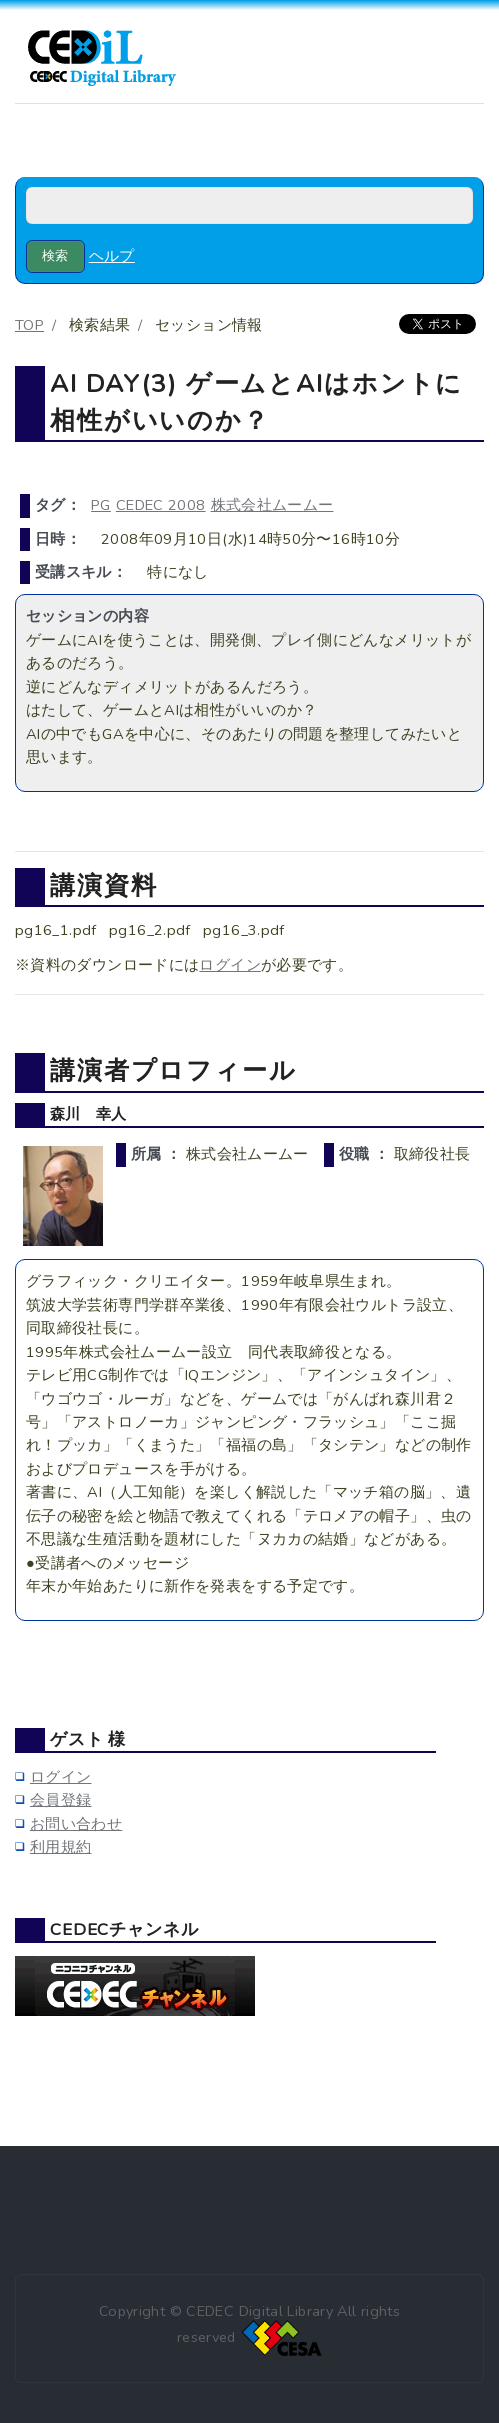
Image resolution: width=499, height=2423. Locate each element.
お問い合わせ (76, 1824)
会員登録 (60, 1800)
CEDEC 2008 (161, 505)
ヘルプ (112, 256)
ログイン (229, 965)
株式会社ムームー (272, 505)
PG (101, 505)
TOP (29, 325)
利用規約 (60, 1847)
